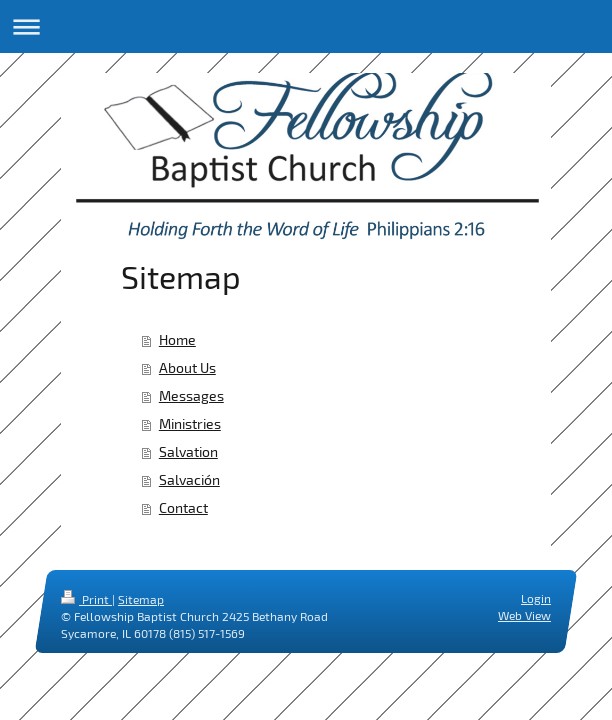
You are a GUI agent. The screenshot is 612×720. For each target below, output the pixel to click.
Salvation (188, 451)
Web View (524, 615)
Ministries (190, 423)
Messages (191, 395)
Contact (183, 507)
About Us (187, 367)
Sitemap (141, 599)
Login (536, 598)
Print (86, 599)
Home (177, 339)
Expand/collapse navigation (306, 26)
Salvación (189, 479)
